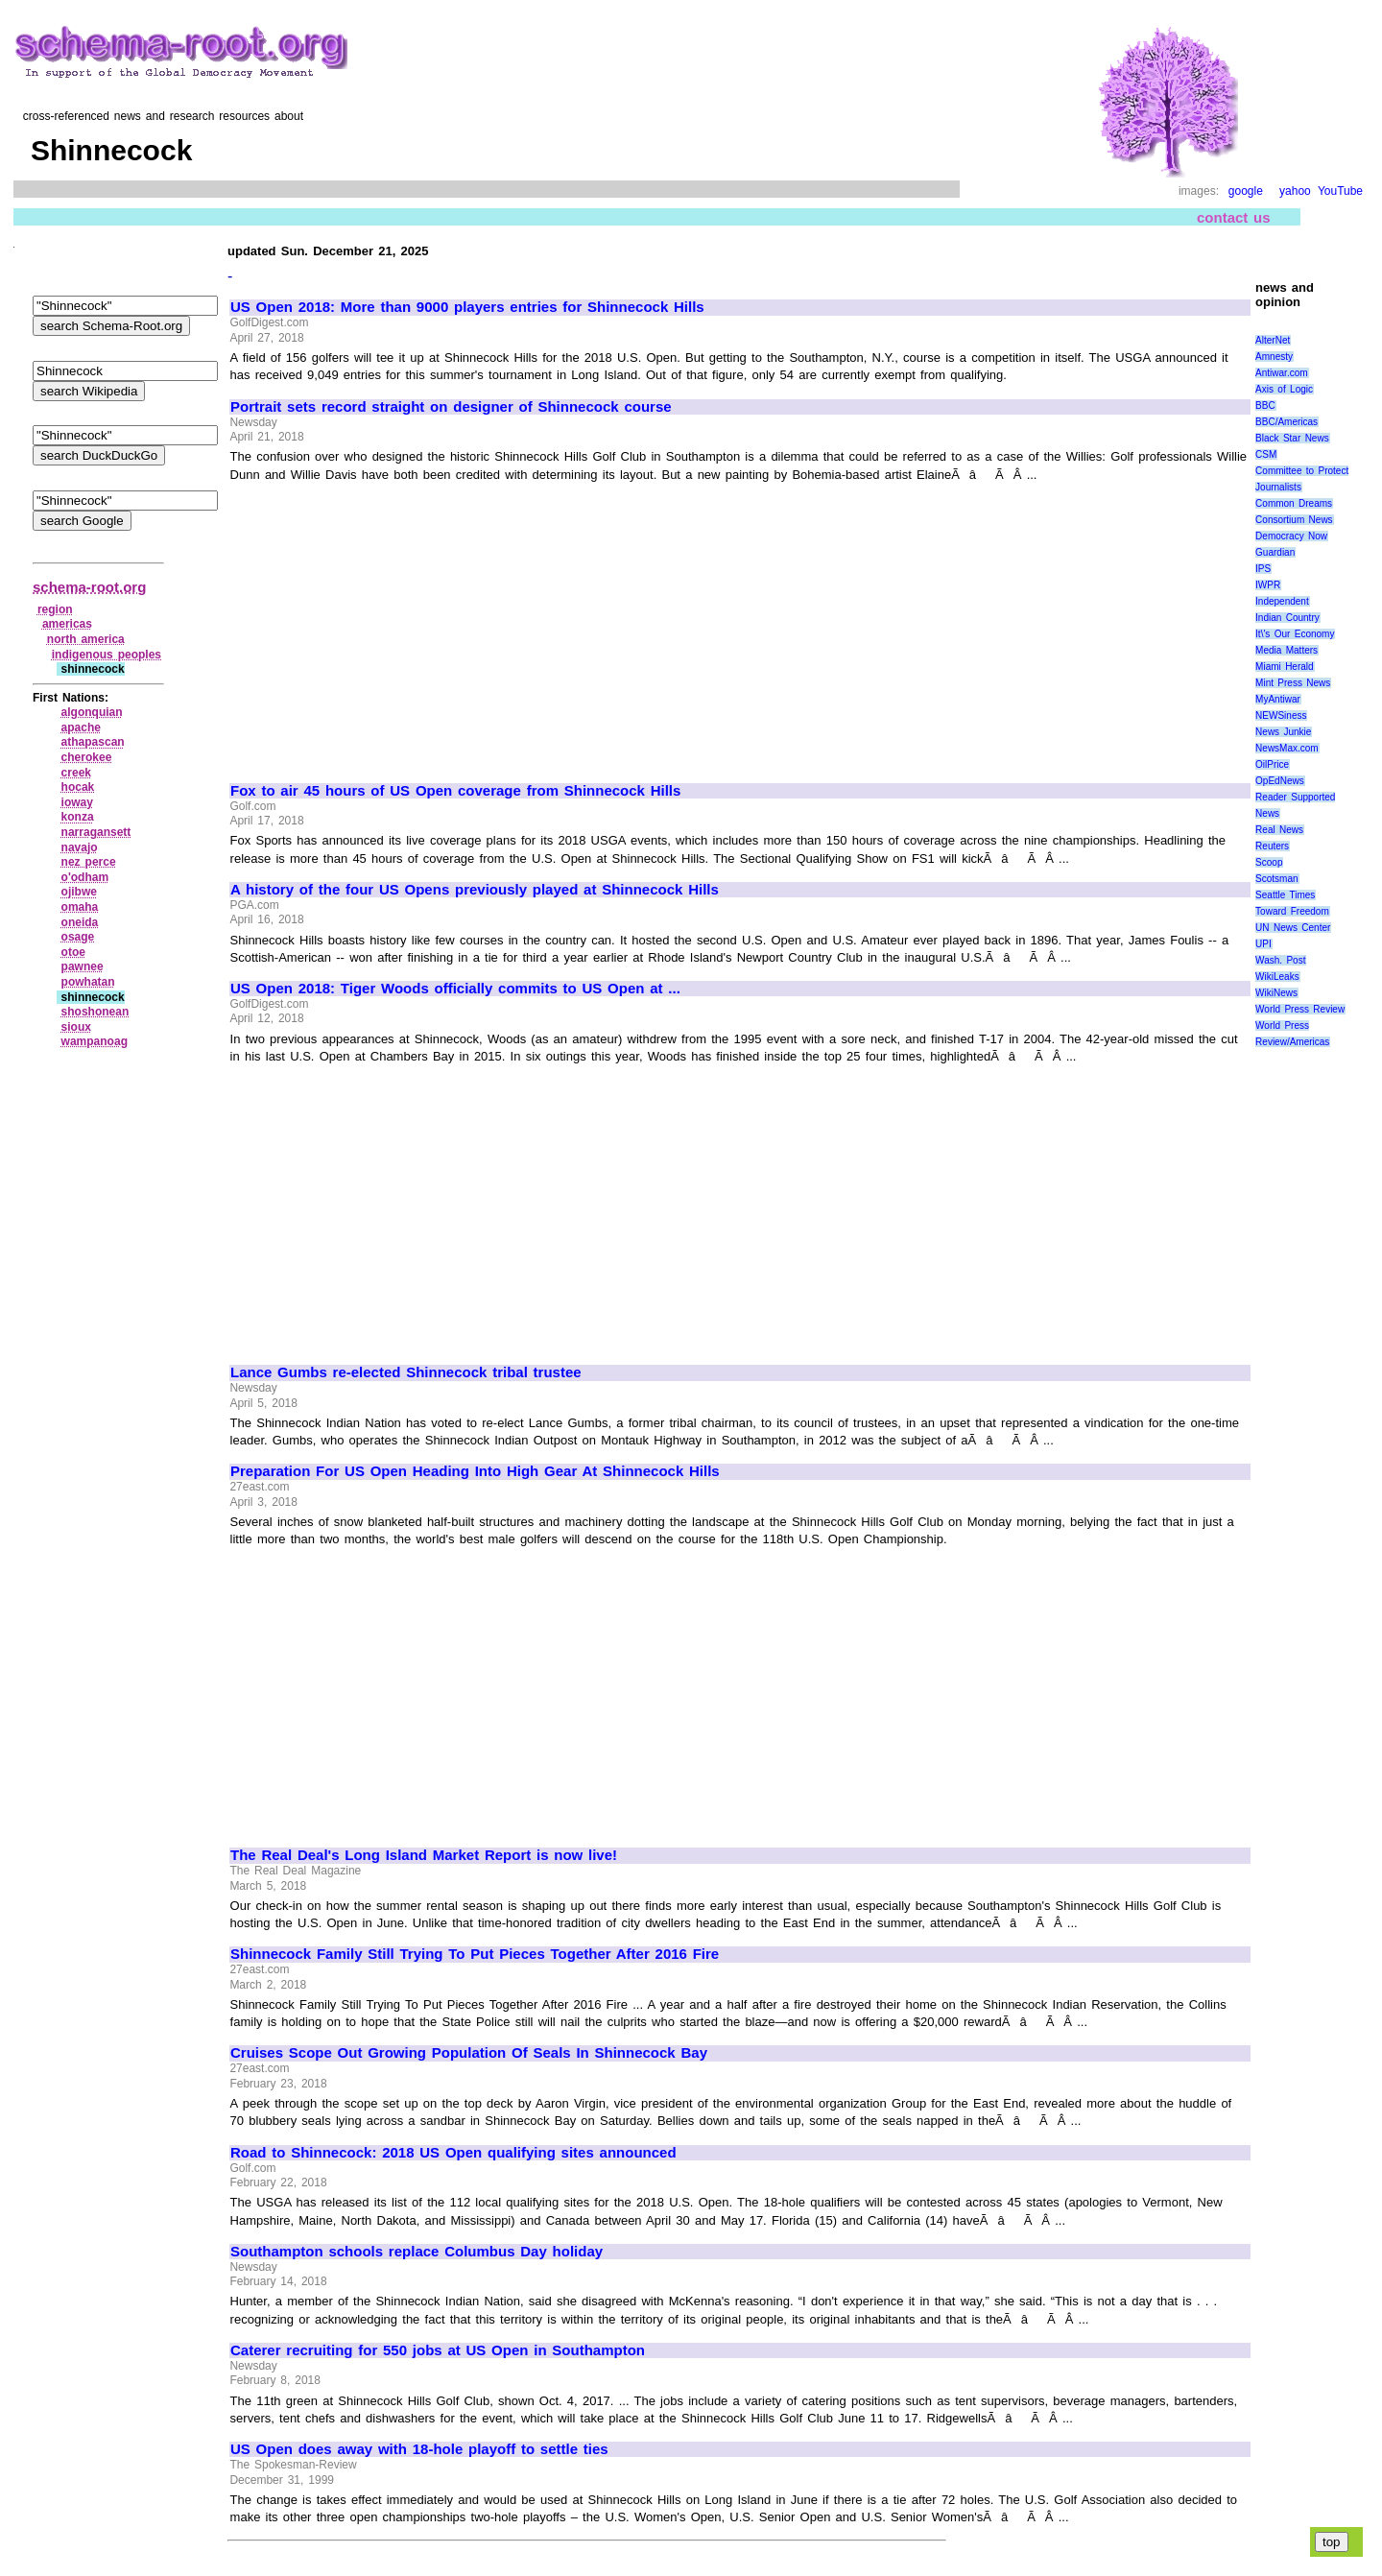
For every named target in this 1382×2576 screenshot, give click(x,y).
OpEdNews (1279, 780)
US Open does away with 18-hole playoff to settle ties (419, 2449)
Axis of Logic (1284, 389)
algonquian (92, 712)
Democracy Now (1291, 536)
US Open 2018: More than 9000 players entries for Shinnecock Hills (467, 307)
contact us (1234, 217)
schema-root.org (89, 587)
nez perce (88, 862)
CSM (1265, 454)
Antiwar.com (1281, 373)
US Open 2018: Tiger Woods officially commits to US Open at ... (455, 988)
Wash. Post (1280, 960)
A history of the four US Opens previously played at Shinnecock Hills (474, 889)
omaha (80, 907)
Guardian (1275, 552)
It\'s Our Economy (1294, 634)
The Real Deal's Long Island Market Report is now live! (423, 1855)
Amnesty (1274, 356)
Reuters (1272, 846)
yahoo (1295, 191)
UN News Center (1292, 927)
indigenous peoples (106, 654)
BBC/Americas (1286, 422)
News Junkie (1283, 732)
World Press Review (1300, 1009)
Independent (1282, 601)
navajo (79, 847)
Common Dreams (1293, 503)
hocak (78, 787)
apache (81, 727)
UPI (1263, 944)
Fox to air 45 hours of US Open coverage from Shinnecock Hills (455, 791)
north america (86, 639)
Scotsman (1276, 878)
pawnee (82, 966)
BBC (1265, 405)
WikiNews (1276, 993)
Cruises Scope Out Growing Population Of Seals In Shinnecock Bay (468, 2053)
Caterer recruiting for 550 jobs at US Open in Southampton (437, 2350)
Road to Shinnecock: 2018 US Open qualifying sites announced (453, 2152)
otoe (73, 952)
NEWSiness (1280, 715)
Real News (1279, 829)
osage (78, 936)
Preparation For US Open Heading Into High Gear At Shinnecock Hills (475, 1471)
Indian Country (1287, 617)
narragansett (96, 832)
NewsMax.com (1287, 748)
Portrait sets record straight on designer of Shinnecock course (451, 407)
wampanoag (94, 1041)
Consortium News (1294, 519)
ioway (77, 802)
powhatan (88, 982)
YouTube (1340, 191)
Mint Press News (1292, 683)
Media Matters (1286, 650)
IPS (1263, 568)
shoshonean (95, 1011)
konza (77, 816)
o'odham (85, 877)
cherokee (86, 757)
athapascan (93, 742)
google (1245, 191)
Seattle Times (1285, 895)
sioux (76, 1027)
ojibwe (79, 891)
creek (76, 772)
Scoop (1268, 862)
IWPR (1267, 585)
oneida (80, 922)
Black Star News (1292, 438)
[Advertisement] (391, 623)
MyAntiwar (1277, 699)
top (1331, 2542)
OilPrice (1272, 764)
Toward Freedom (1292, 911)
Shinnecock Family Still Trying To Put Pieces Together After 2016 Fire (474, 1954)
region (55, 609)
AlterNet (1272, 340)
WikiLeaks (1277, 976)
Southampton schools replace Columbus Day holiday (416, 2251)
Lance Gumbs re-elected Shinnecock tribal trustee (406, 1372)
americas (67, 624)
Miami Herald (1284, 666)
